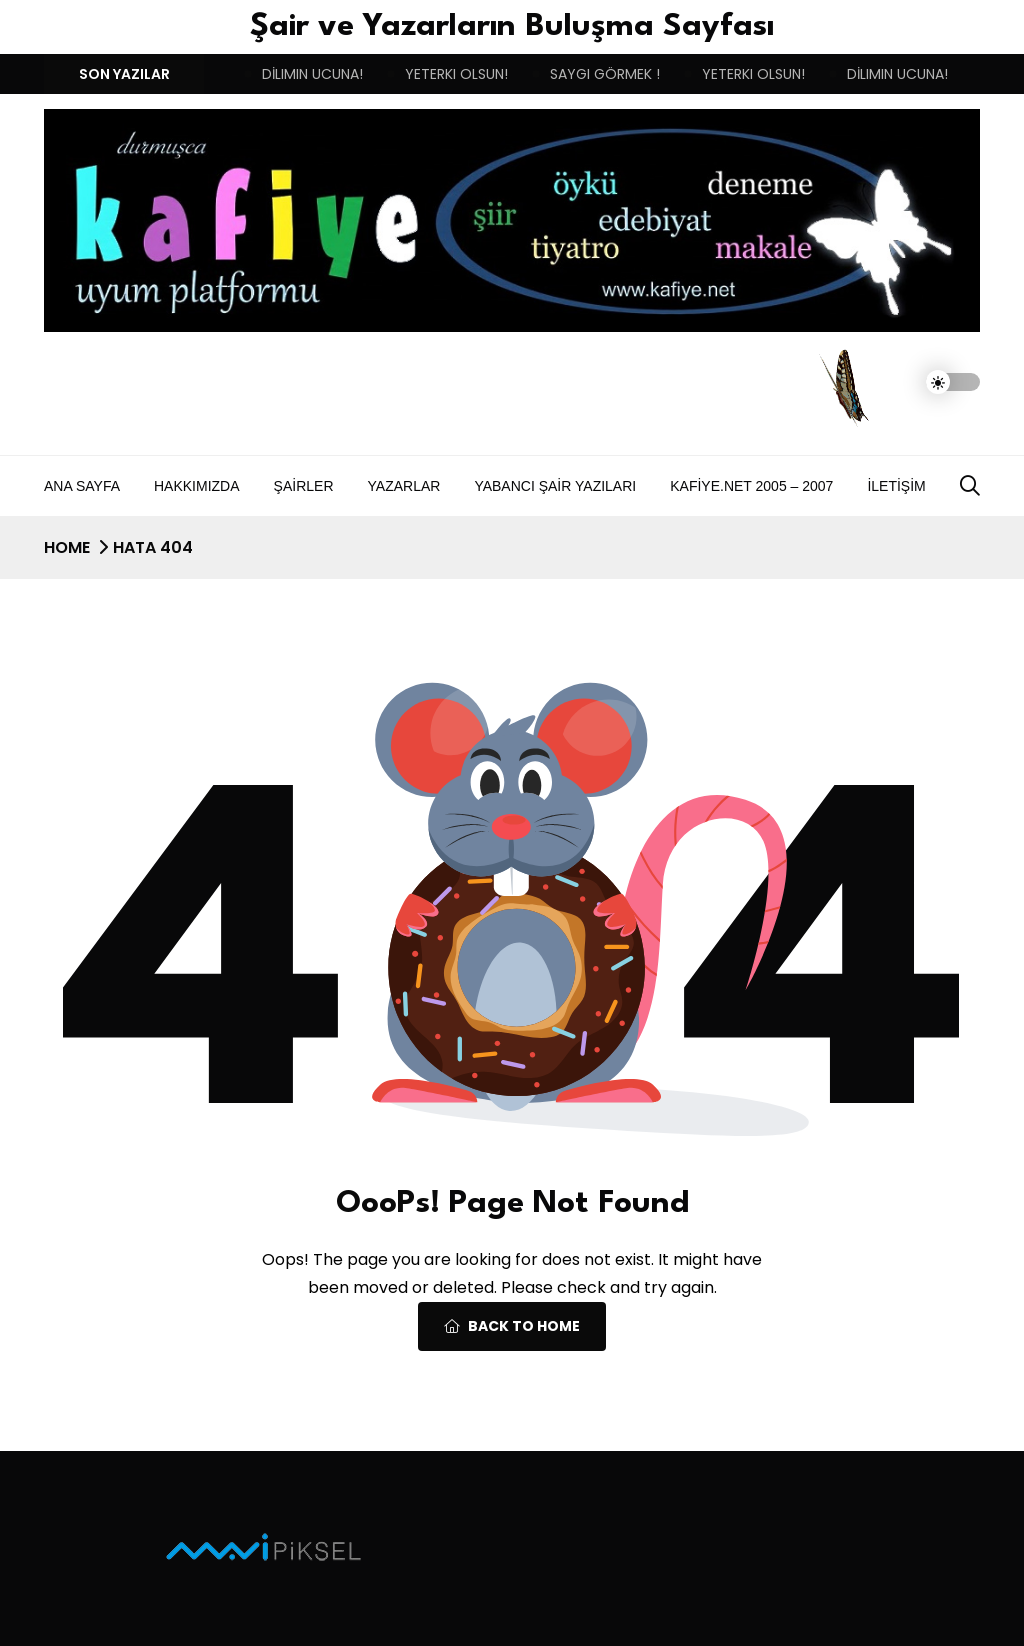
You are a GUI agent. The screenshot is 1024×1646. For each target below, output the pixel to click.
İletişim (896, 486)
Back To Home (512, 1326)
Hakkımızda (197, 486)
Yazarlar (404, 486)
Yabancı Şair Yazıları (555, 486)
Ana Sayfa (82, 486)
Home (67, 547)
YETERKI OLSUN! (456, 74)
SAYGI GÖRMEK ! (605, 74)
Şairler (304, 486)
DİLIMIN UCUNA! (312, 74)
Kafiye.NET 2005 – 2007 (751, 486)
